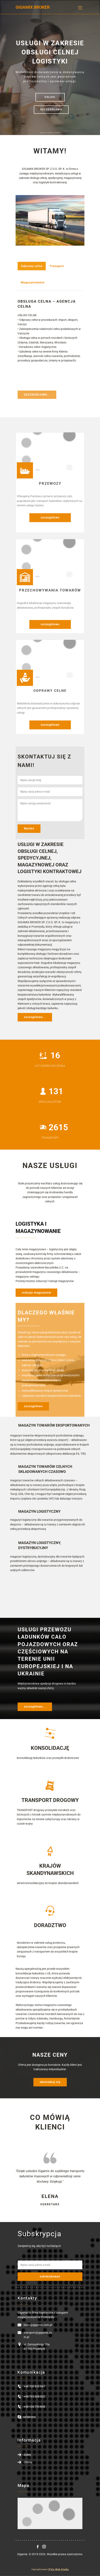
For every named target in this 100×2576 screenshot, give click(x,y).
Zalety (27, 2454)
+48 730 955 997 (34, 2386)
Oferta (28, 2462)
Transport (56, 266)
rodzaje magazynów (36, 1292)
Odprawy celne (32, 266)
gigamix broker (33, 7)
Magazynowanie (33, 282)
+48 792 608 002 (34, 2396)
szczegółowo (50, 618)
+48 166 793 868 (34, 2406)
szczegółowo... (37, 394)
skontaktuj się (50, 2082)
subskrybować (50, 2276)
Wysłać (29, 828)
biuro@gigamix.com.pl (38, 2325)
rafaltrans (29, 2417)
